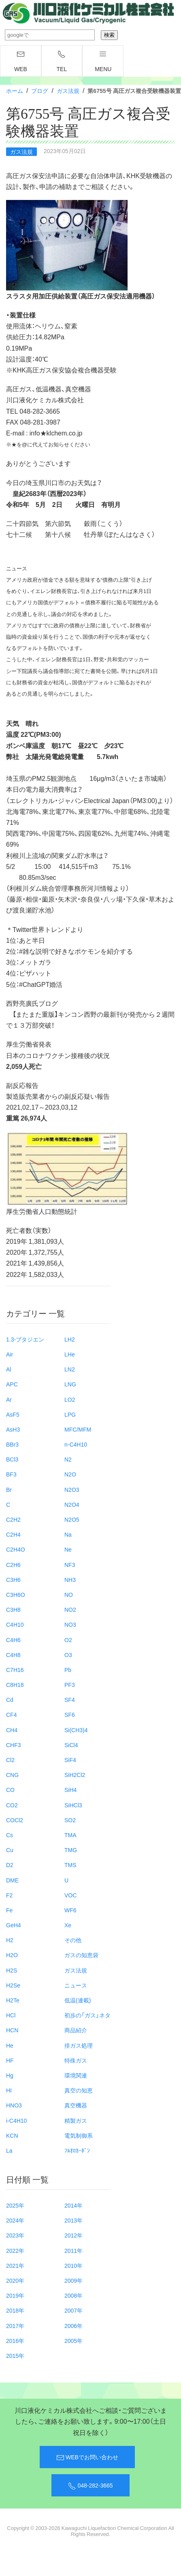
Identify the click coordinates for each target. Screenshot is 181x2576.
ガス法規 (68, 90)
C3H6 (13, 1579)
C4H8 (13, 1655)
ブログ (39, 90)
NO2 (70, 1609)
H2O (12, 1955)
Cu (9, 1850)
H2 (9, 1940)
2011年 (73, 2250)
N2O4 (71, 1504)
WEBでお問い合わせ (87, 2457)
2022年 (15, 2250)
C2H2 (13, 1519)
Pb (67, 1669)
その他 (72, 1940)
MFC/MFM (77, 1429)
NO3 (70, 1624)
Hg (9, 2075)
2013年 (73, 2220)
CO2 (12, 1805)
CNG (12, 1775)
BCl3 (12, 1459)
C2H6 (13, 1564)
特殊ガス (75, 2060)
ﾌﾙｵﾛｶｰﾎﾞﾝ (77, 2150)
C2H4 (13, 1534)
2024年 (15, 2220)
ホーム (14, 90)
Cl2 (10, 1760)
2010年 (73, 2265)
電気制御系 (78, 2135)
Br (9, 1489)
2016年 (15, 2340)
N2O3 (71, 1489)
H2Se (13, 1985)
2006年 (73, 2326)
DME (12, 1880)
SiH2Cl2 (74, 1775)
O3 (68, 1655)
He (9, 2045)
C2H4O (15, 1549)
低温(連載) (77, 2000)
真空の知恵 (78, 2090)
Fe (9, 1910)
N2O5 (71, 1519)
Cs (9, 1835)
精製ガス (75, 2120)
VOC (70, 1895)
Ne (68, 1549)
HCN (12, 2030)
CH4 (11, 1730)
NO (68, 1594)
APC (12, 1384)
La (9, 2150)
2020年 (15, 2280)
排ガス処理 (78, 2045)
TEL (62, 61)
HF (10, 2060)
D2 (9, 1865)
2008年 (73, 2295)
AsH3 (13, 1429)
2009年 (73, 2280)
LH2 (69, 1339)
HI (9, 2090)
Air (9, 1354)
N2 (68, 1459)
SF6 (69, 1714)
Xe (67, 1925)
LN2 (69, 1369)
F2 (9, 1895)
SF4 (69, 1699)
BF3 (11, 1474)
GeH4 (13, 1925)
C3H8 (13, 1609)
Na (68, 1534)
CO (10, 1789)
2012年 (73, 2235)
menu (103, 61)
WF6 (70, 1910)
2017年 (15, 2326)
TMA (70, 1835)
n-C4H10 (75, 1444)
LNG (70, 1384)
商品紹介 (75, 2030)
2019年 (15, 2295)
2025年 (15, 2205)
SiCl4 (71, 1745)
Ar (9, 1399)
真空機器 (75, 2105)
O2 (68, 1640)
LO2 (69, 1399)
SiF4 (70, 1760)
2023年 (15, 2235)
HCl (10, 2015)
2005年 (73, 2340)
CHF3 (13, 1745)
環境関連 (75, 2075)
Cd (9, 1699)
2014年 (73, 2205)
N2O (70, 1474)
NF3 (69, 1564)
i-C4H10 (16, 2120)
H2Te (12, 2000)
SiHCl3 (73, 1805)
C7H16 (15, 1669)
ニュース (75, 1985)
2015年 (15, 2355)
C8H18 (15, 1684)
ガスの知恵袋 (81, 1955)
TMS (70, 1865)
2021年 (15, 2265)
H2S (11, 1970)
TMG (70, 1850)
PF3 (69, 1684)
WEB (20, 61)
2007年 (73, 2310)
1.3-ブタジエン (25, 1339)
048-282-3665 (90, 2485)
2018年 (15, 2310)
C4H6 (13, 1640)
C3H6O (15, 1594)
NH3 (70, 1579)
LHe (69, 1354)
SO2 (70, 1820)
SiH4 (70, 1789)
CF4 (11, 1714)
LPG (70, 1414)
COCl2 (14, 1820)
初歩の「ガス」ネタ (87, 2015)
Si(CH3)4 (76, 1730)
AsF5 (12, 1414)
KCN (12, 2135)
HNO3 (14, 2105)
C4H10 (15, 1624)
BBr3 (12, 1444)
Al (8, 1369)
